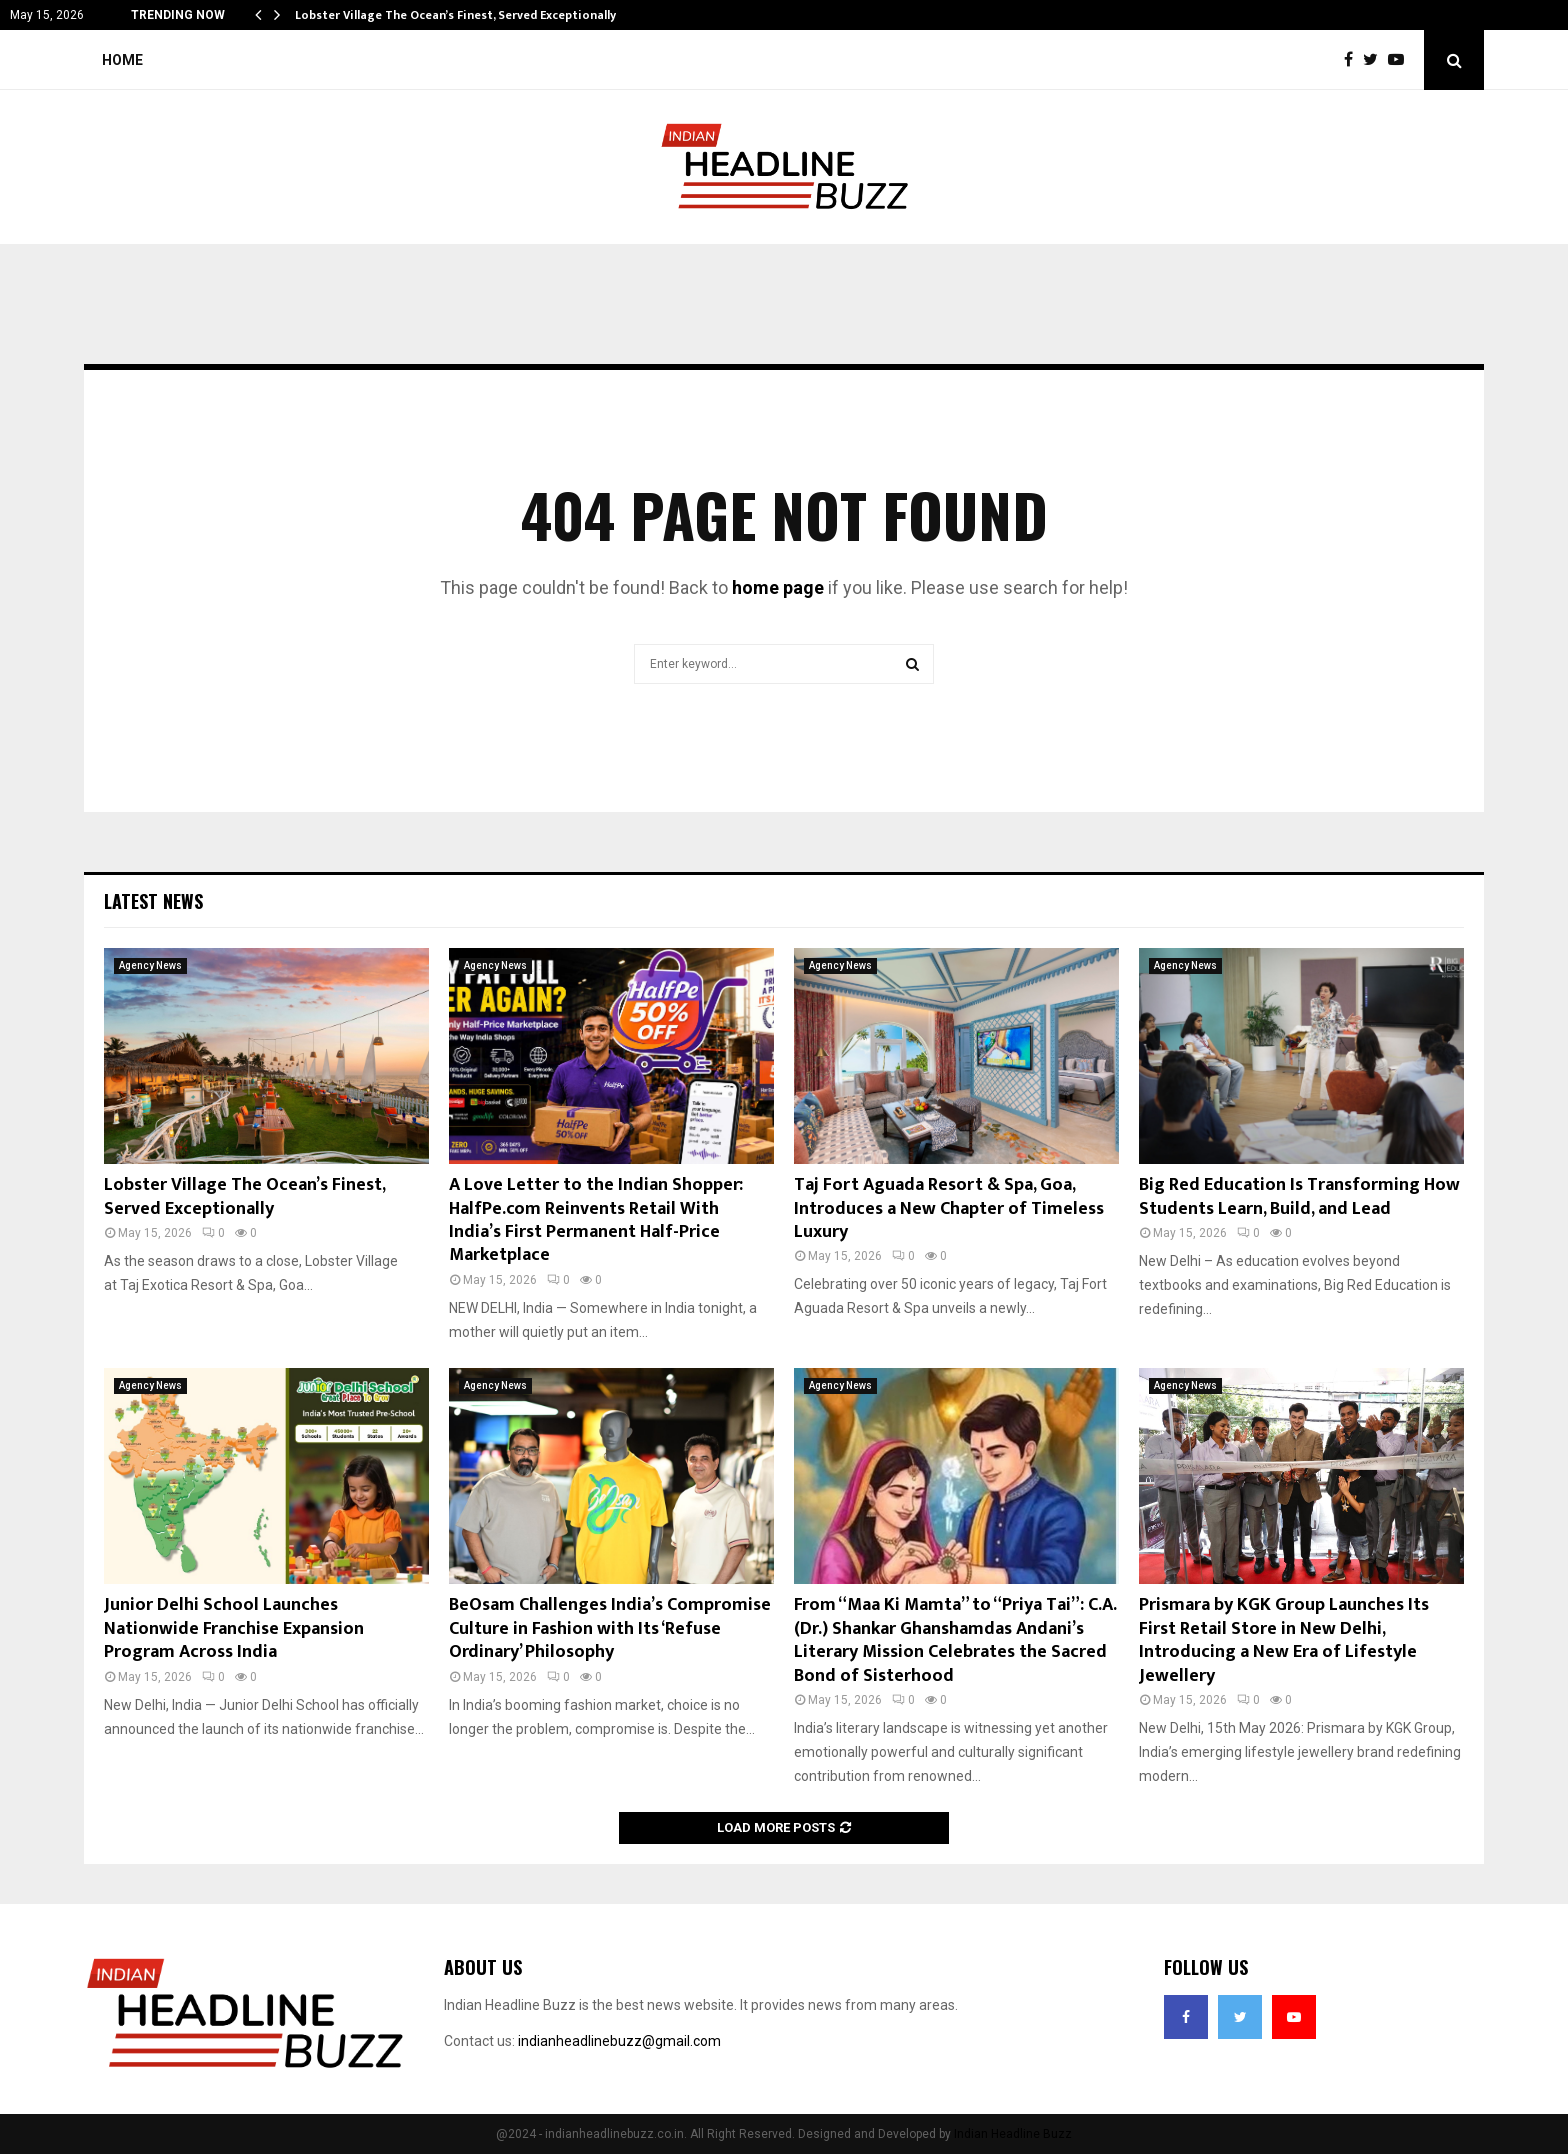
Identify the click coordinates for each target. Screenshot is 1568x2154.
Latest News (153, 901)
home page (778, 587)
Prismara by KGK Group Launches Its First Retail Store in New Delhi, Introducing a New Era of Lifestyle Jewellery (1284, 1640)
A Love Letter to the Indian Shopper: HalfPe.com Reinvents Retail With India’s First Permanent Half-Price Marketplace (596, 1220)
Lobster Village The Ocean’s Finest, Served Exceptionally (455, 15)
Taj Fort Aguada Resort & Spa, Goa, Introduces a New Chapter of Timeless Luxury (949, 1208)
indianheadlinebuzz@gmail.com (619, 2041)
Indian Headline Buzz (1013, 2134)
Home (122, 60)
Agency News (150, 965)
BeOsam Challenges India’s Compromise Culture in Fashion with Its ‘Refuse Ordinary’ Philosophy (610, 1628)
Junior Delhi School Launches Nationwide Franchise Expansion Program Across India (234, 1628)
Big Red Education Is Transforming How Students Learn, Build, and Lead (1299, 1196)
